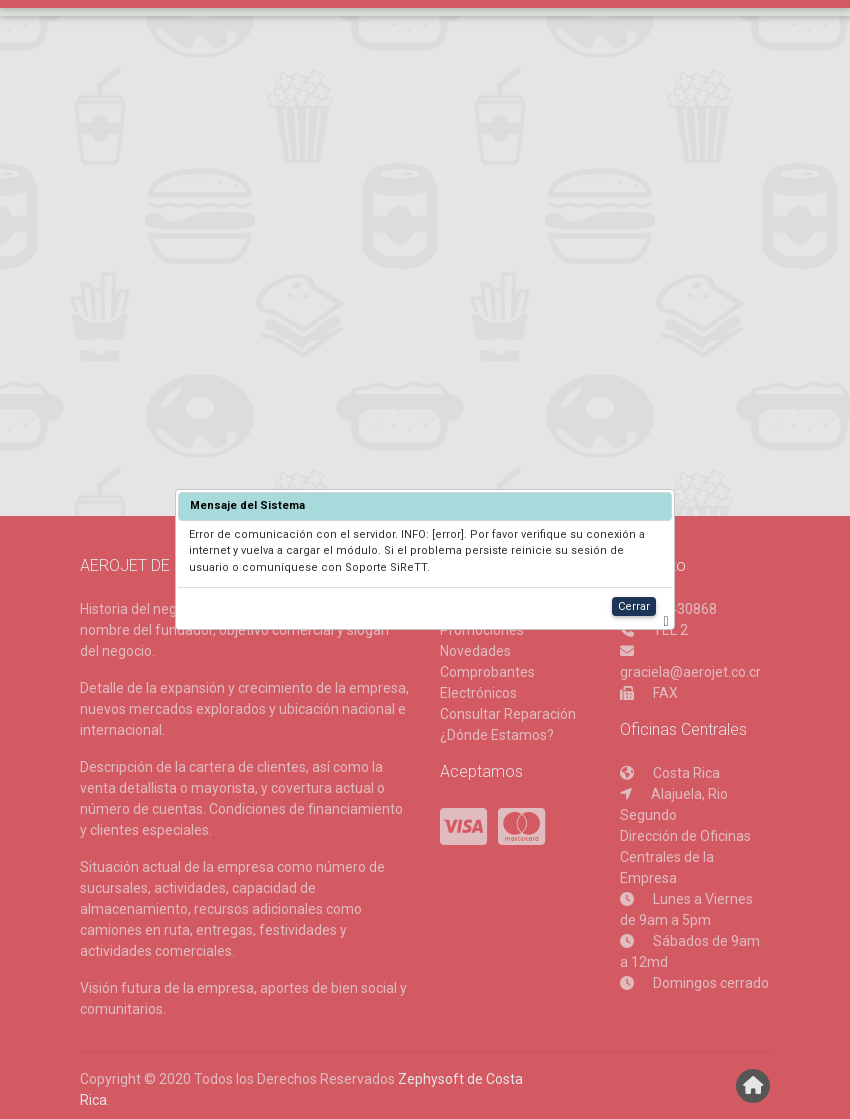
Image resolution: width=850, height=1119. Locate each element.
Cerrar (634, 606)
